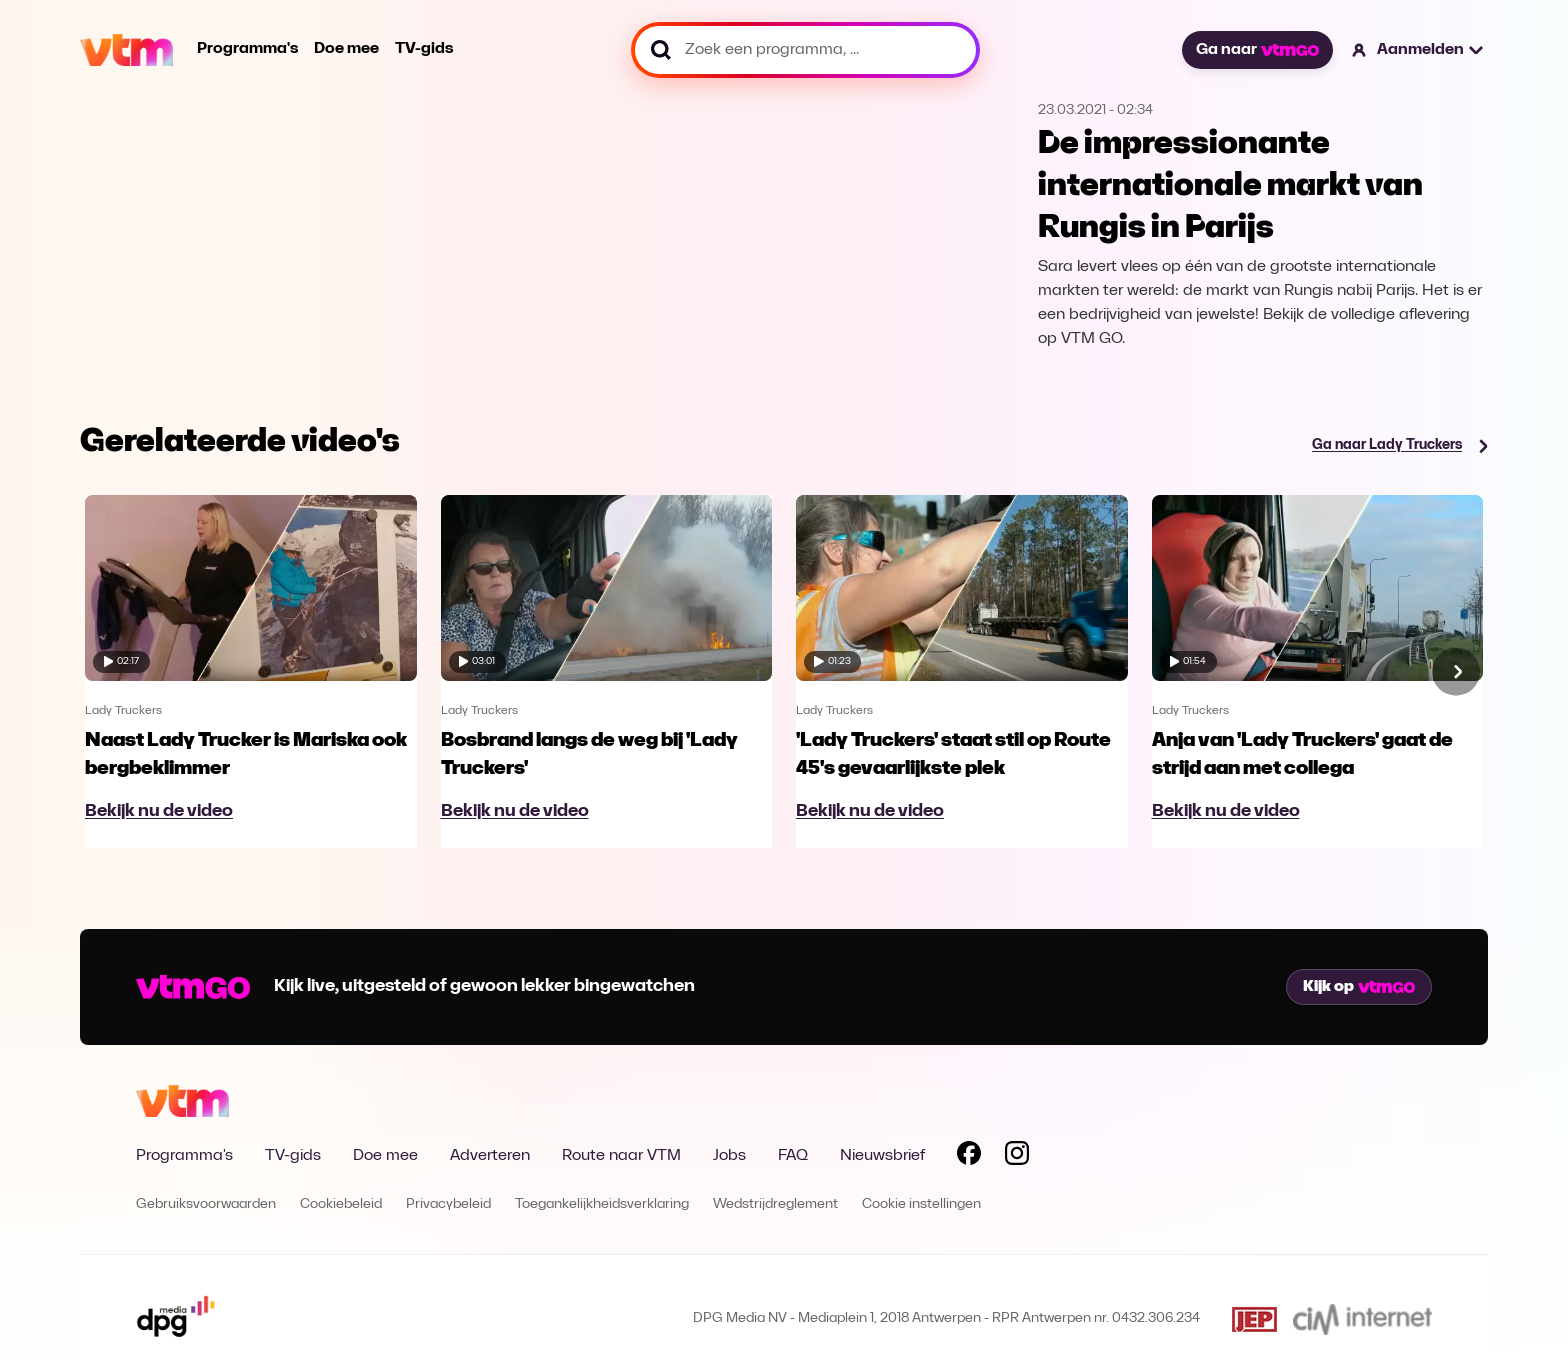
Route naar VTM (621, 1156)
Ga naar (1257, 50)
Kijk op (1359, 987)
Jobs (729, 1156)
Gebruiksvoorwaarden (206, 1204)
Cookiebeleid (341, 1204)
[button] (1418, 50)
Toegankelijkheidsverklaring (602, 1204)
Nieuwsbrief (882, 1156)
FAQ (793, 1156)
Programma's (247, 49)
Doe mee (346, 49)
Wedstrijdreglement (775, 1204)
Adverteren (490, 1156)
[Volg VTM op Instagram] (1017, 1157)
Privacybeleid (448, 1204)
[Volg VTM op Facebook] (969, 1157)
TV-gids (424, 49)
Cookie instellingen (921, 1204)
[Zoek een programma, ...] (805, 50)
